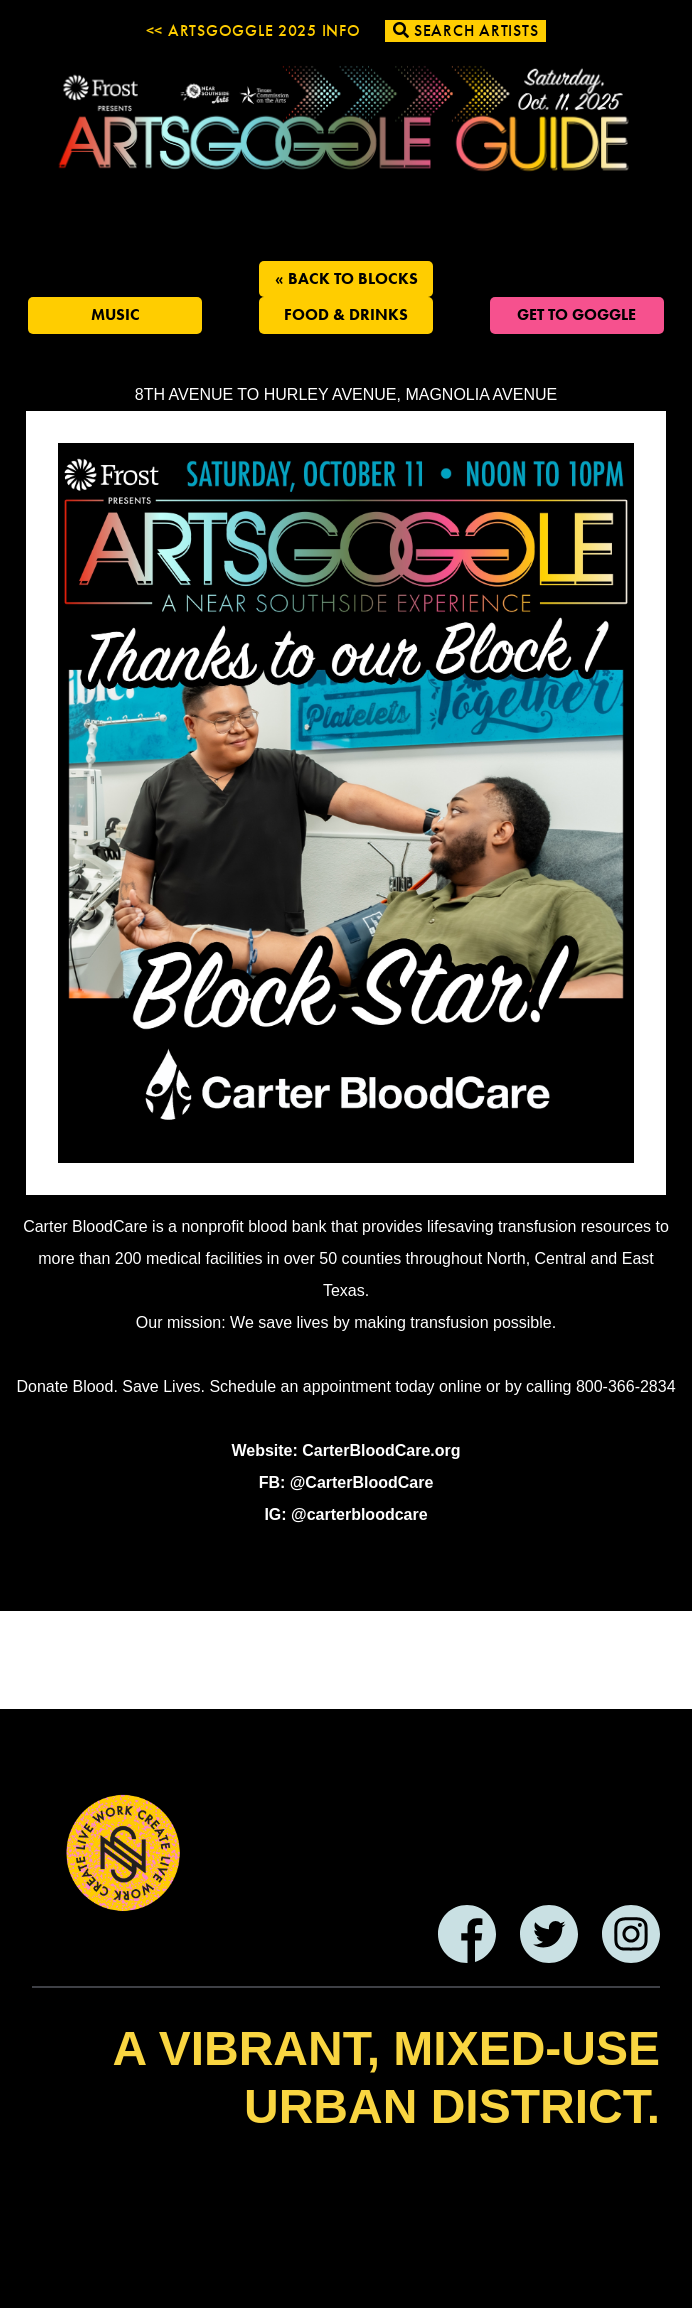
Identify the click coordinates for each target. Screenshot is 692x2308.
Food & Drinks (346, 314)
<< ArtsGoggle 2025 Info (253, 31)
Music (115, 314)
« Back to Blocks (346, 278)
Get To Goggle (576, 314)
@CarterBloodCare (362, 1482)
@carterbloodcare (359, 1514)
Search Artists (466, 30)
